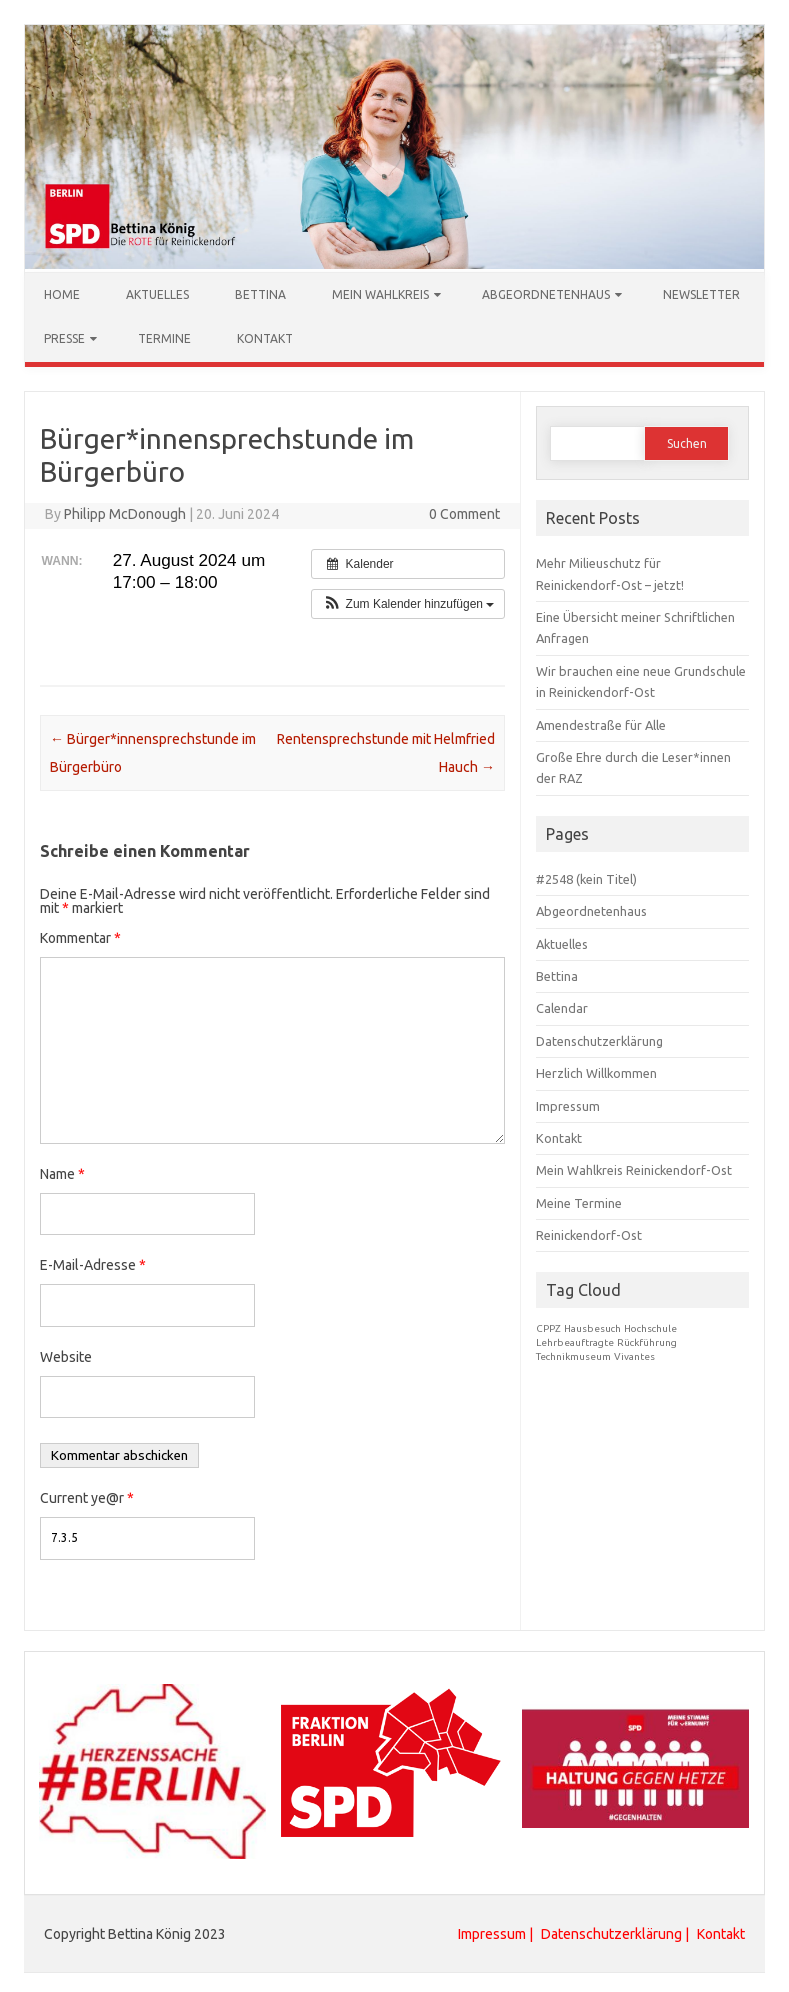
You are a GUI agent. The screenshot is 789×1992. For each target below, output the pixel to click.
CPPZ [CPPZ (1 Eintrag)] (548, 1327)
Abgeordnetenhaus (546, 293)
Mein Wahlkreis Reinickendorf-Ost (634, 1169)
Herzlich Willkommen (596, 1072)
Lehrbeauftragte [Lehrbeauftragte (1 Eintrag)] (575, 1341)
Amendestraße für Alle (601, 724)
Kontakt (265, 337)
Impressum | (497, 1933)
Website (66, 1356)
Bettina (260, 293)
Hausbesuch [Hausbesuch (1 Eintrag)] (592, 1327)
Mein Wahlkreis (380, 293)
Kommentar (80, 937)
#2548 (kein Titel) (586, 878)
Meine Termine (579, 1202)
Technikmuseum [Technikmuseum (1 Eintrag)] (573, 1355)
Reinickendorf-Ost (589, 1234)
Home (62, 293)
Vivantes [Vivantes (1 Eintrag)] (634, 1355)
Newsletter (701, 293)
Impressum (568, 1105)
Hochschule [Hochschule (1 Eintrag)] (650, 1327)
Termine (164, 337)
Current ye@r (87, 1497)
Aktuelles (157, 293)
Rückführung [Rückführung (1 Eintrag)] (647, 1341)
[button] (408, 603)
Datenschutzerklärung (599, 1040)
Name (62, 1173)
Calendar (562, 1007)
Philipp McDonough (125, 513)
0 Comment (464, 513)
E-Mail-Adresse (93, 1264)
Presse (64, 337)
